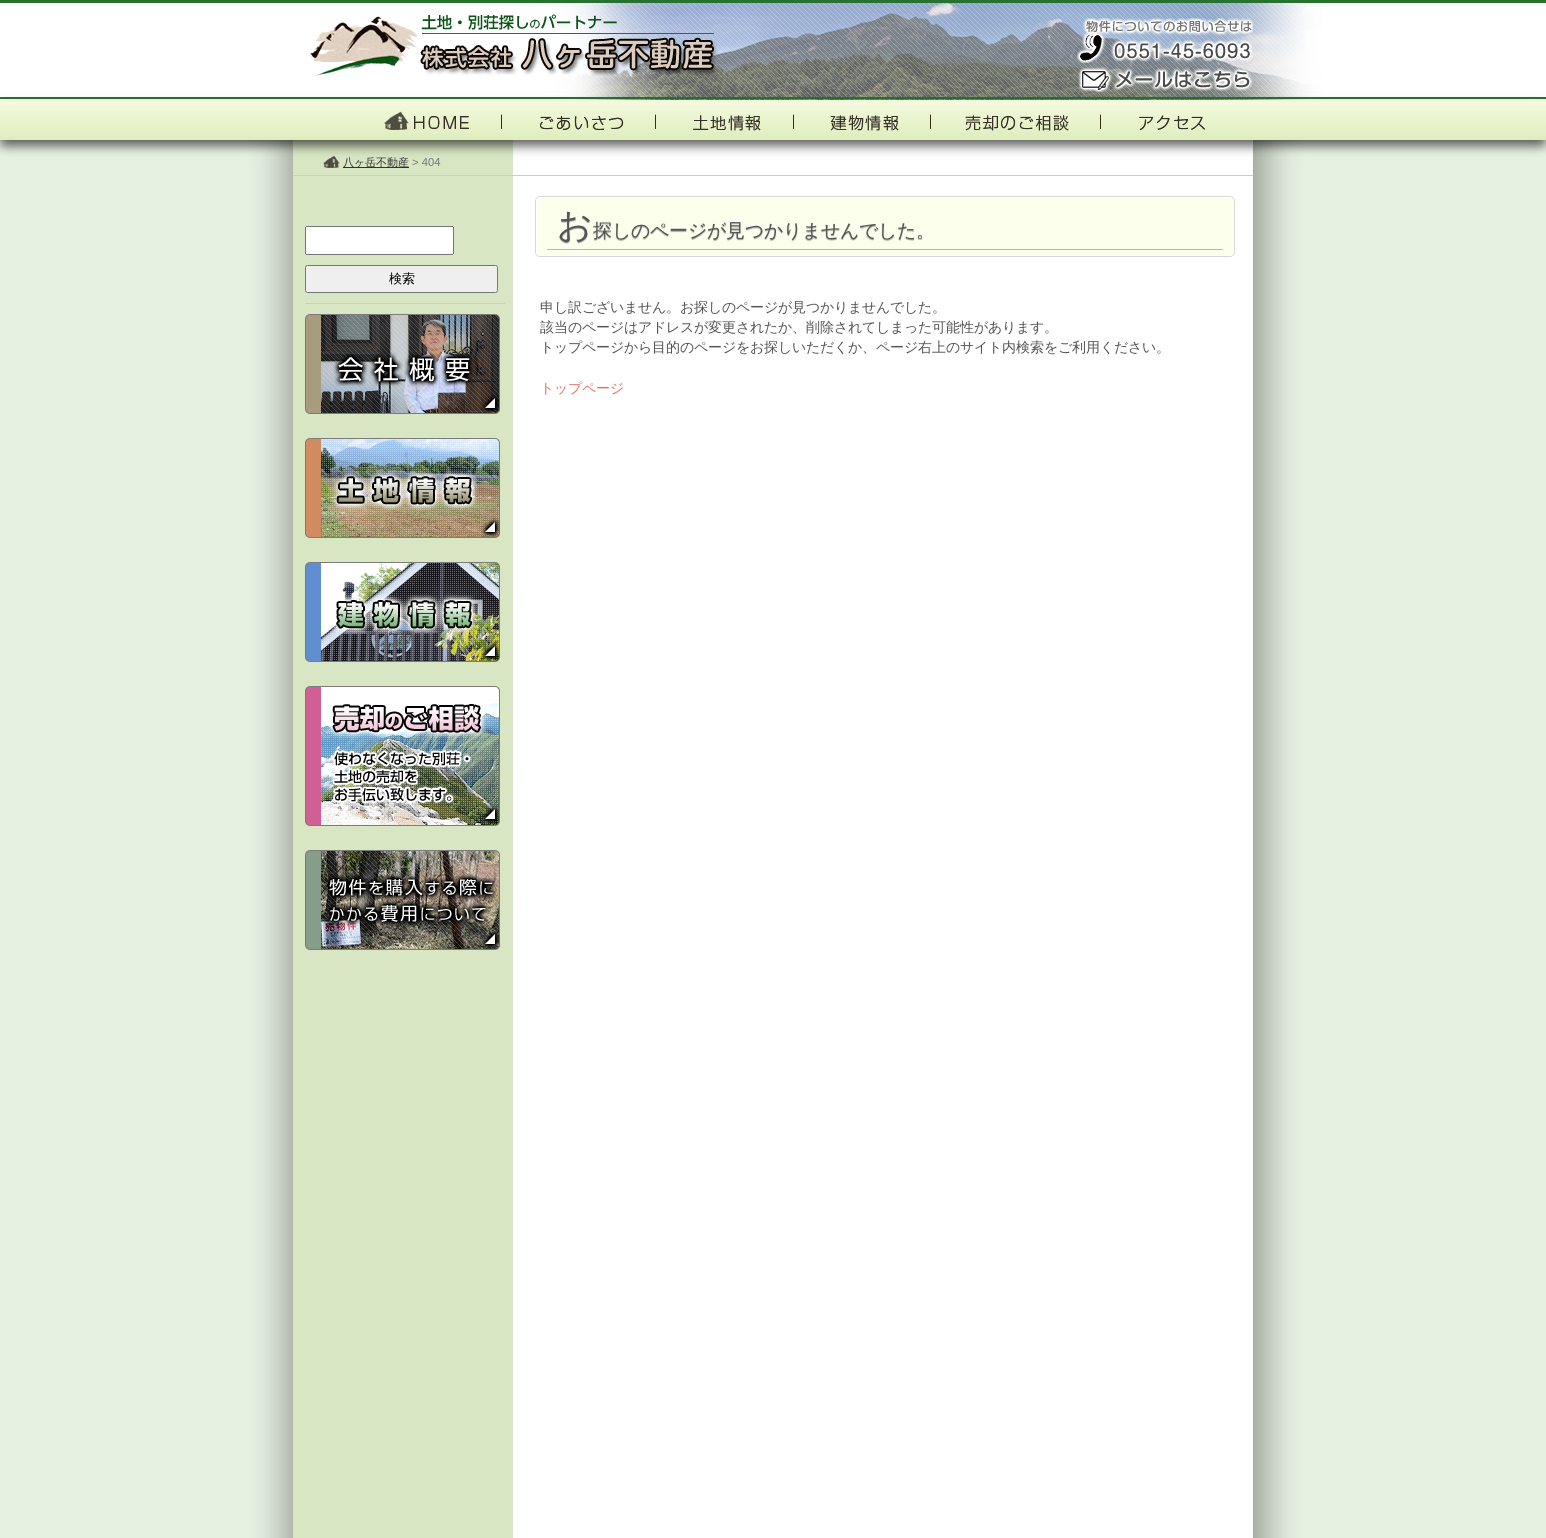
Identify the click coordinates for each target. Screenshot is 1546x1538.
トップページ (582, 388)
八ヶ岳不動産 (376, 162)
